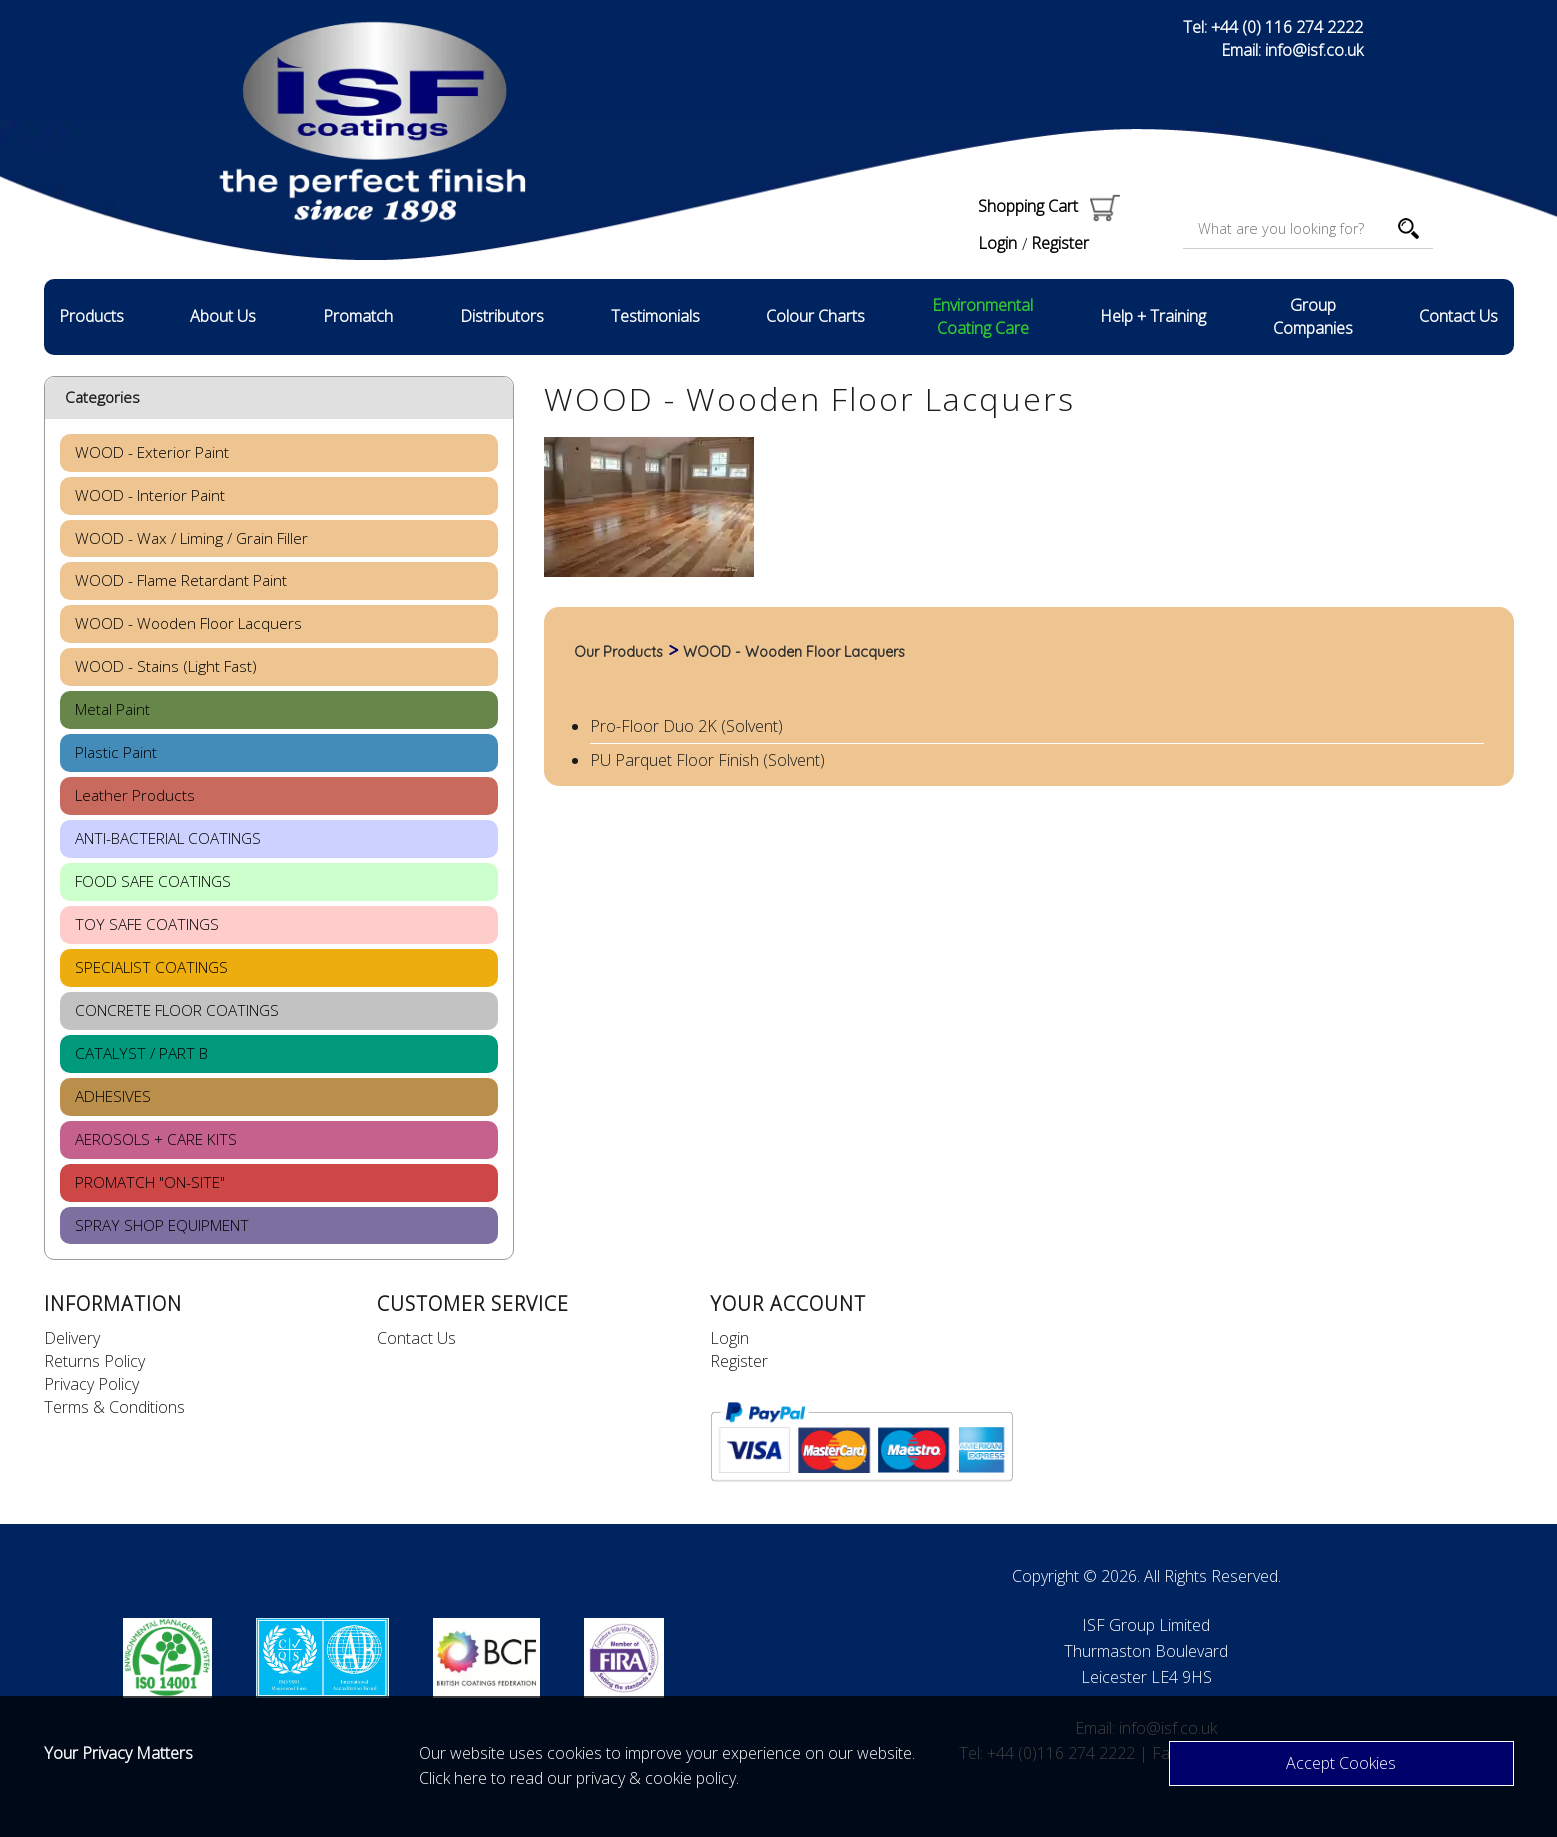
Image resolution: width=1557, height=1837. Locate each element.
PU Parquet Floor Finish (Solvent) (707, 760)
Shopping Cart (1049, 206)
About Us (223, 316)
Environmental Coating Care (982, 316)
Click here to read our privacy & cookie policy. (579, 1778)
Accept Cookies (1341, 1763)
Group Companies (1313, 316)
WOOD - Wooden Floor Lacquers (794, 652)
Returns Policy (94, 1361)
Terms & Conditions (114, 1407)
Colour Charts (815, 316)
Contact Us (1458, 316)
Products (91, 316)
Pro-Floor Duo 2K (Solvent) (686, 726)
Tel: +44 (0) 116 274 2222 (1273, 27)
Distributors (502, 316)
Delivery (72, 1338)
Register (1060, 243)
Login (997, 243)
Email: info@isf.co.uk (1292, 50)
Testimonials (655, 316)
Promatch (358, 316)
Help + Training (1153, 316)
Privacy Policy (91, 1384)
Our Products (618, 652)
